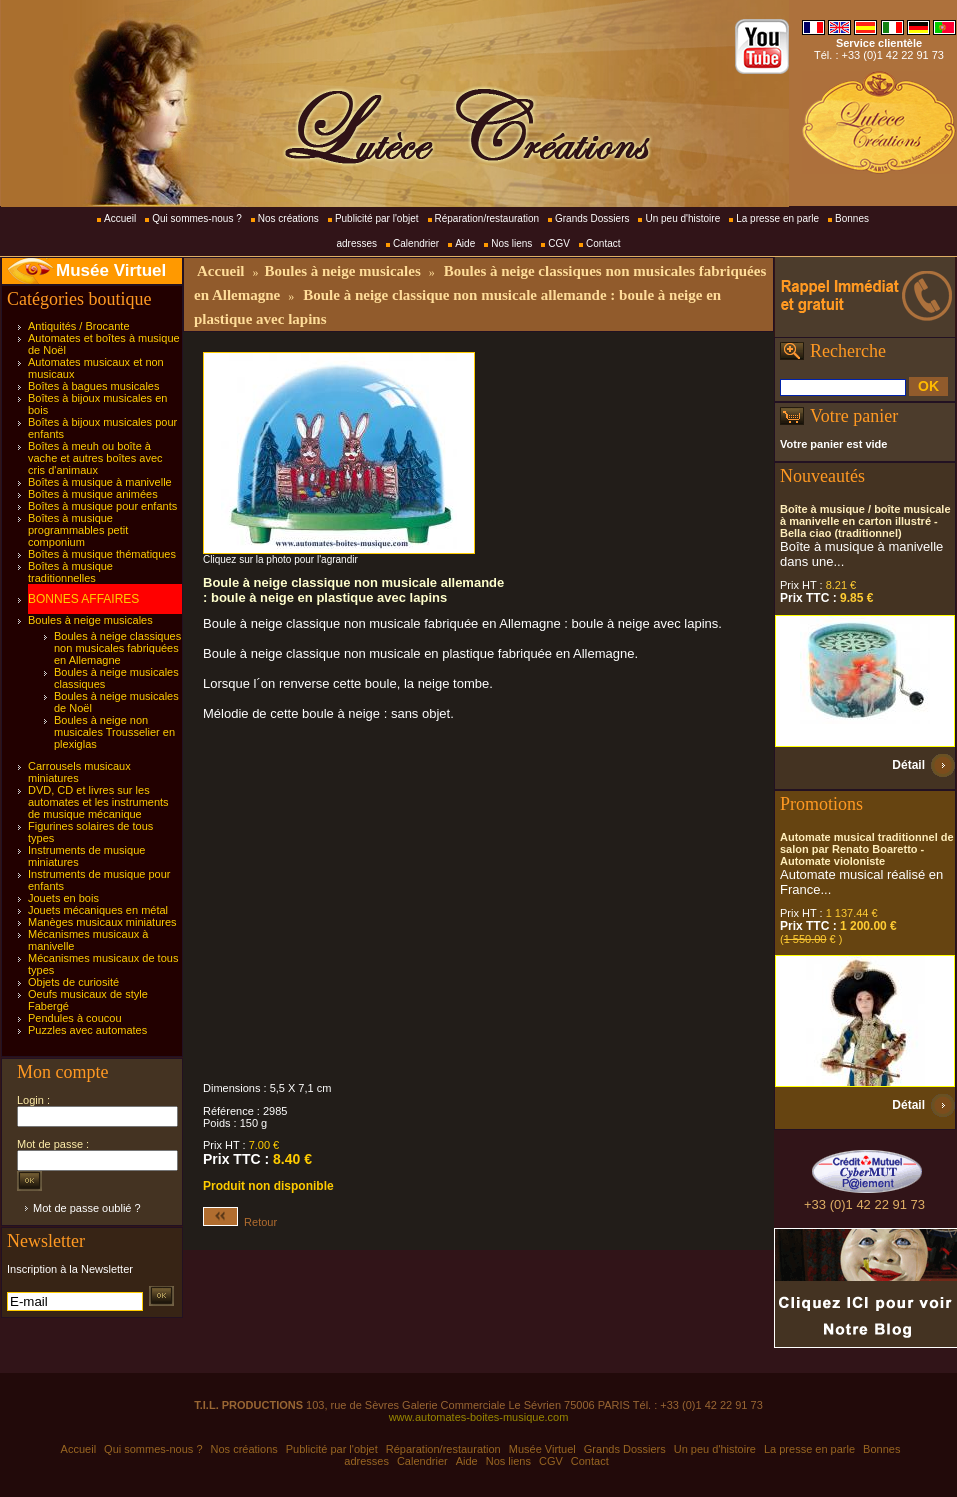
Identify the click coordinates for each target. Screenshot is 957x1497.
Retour (240, 1222)
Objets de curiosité (73, 982)
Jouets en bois (63, 898)
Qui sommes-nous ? (196, 218)
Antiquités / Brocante (79, 326)
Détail (908, 765)
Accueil (120, 218)
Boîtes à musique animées (93, 494)
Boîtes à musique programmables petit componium (78, 530)
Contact (603, 243)
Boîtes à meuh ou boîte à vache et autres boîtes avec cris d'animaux (95, 458)
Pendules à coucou (75, 1018)
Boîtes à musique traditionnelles (70, 572)
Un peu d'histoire (682, 218)
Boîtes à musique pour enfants (102, 506)
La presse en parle (777, 218)
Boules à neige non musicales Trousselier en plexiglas (114, 732)
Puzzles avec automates (87, 1030)
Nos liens (511, 243)
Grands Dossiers (592, 218)
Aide (465, 243)
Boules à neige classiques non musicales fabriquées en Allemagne (117, 648)
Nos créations (288, 218)
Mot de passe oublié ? (87, 1208)
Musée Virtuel (111, 270)
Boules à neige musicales (90, 620)
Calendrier (416, 243)
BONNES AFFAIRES (83, 599)
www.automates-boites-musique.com (479, 1417)
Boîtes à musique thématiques (102, 554)
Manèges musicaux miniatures (102, 922)
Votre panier (854, 416)
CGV (559, 243)
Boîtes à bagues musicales (93, 386)
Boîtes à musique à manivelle (100, 482)
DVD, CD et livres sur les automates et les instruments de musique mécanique (98, 802)
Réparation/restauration (487, 218)
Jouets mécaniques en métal (98, 910)
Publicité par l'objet (377, 218)
